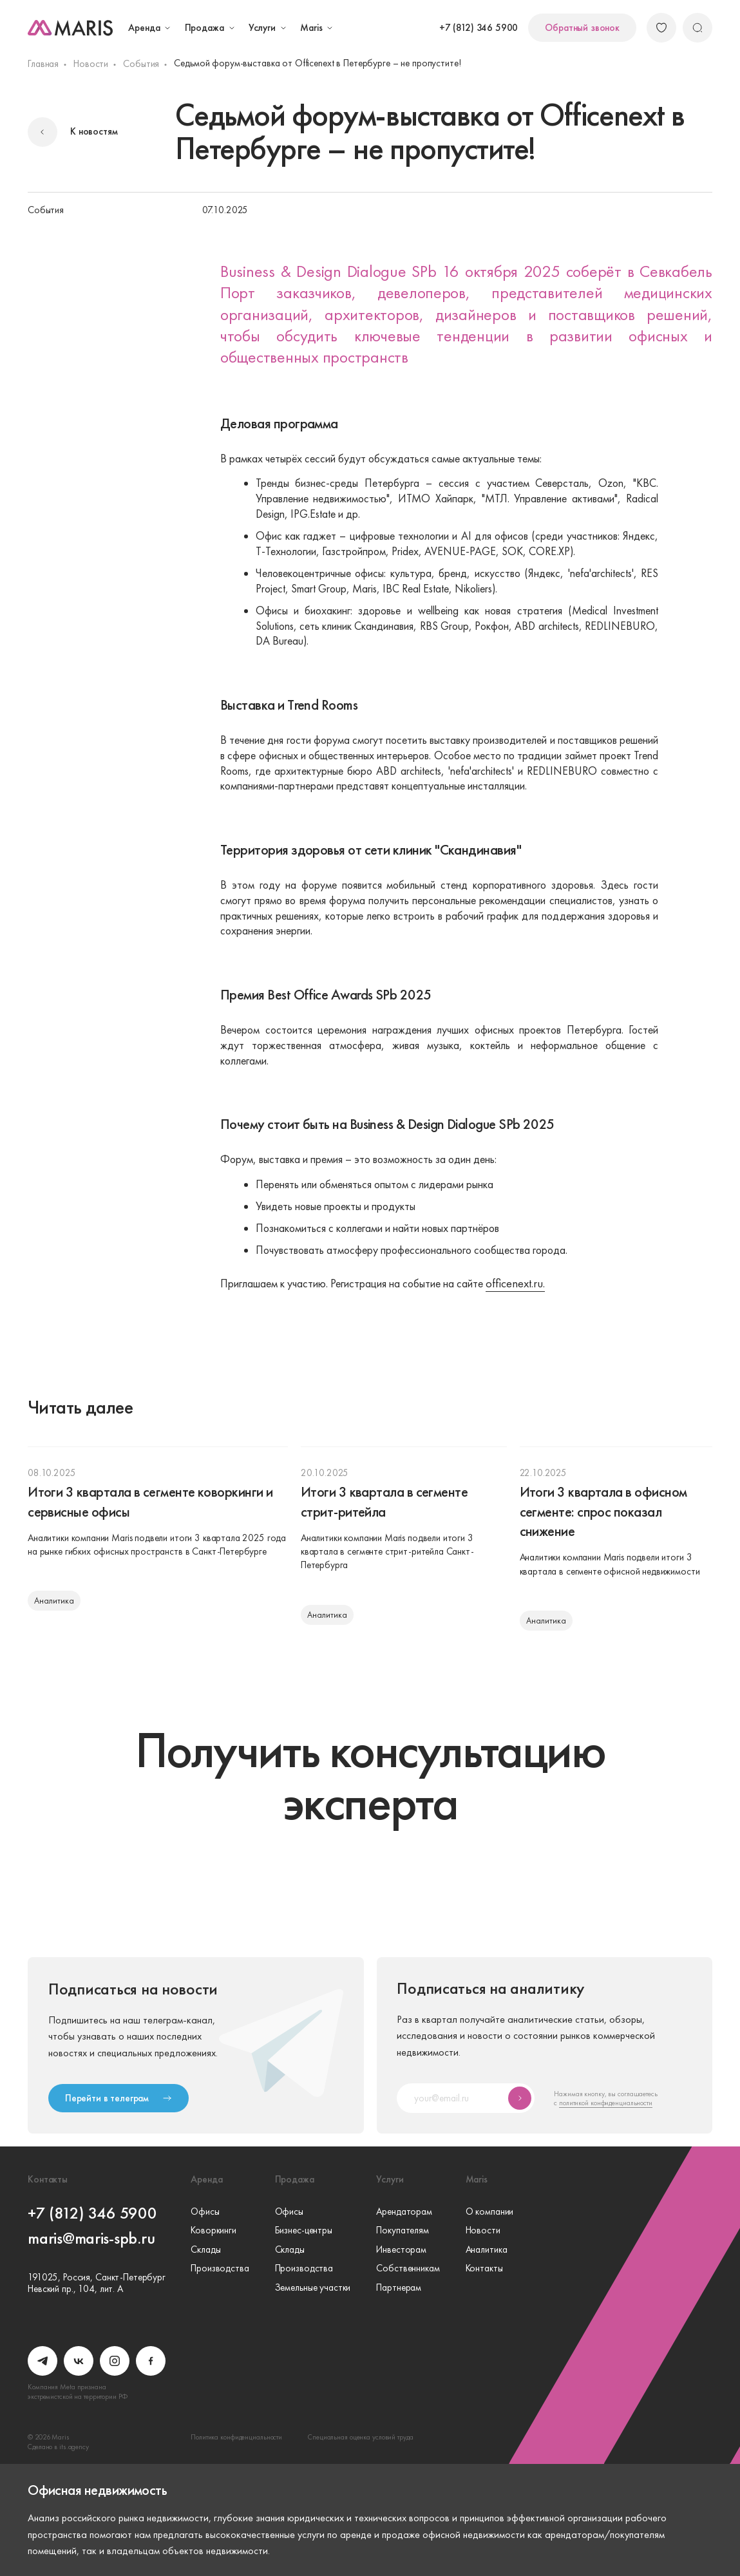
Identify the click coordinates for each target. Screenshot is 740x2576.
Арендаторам (404, 2212)
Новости (90, 63)
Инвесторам (401, 2250)
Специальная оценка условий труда (360, 2436)
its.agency (74, 2446)
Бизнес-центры (303, 2231)
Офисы (205, 2212)
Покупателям (402, 2231)
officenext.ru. (515, 1283)
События (141, 63)
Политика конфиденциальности (236, 2436)
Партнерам (398, 2288)
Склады (205, 2250)
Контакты (484, 2269)
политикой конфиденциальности (605, 2102)
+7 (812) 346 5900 (478, 27)
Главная (43, 63)
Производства (220, 2269)
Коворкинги (213, 2231)
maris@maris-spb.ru (91, 2238)
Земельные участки (313, 2288)
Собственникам (407, 2269)
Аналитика (487, 2250)
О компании (490, 2212)
